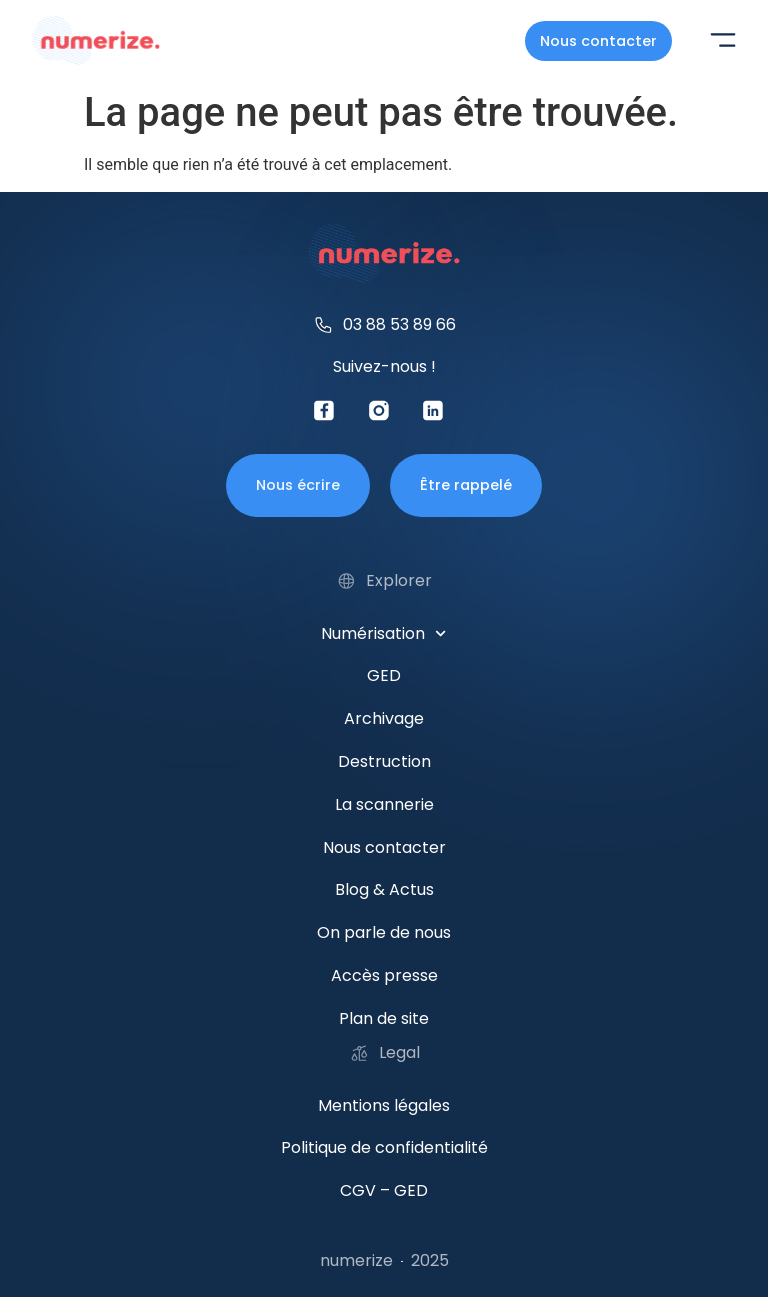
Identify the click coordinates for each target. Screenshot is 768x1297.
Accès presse (384, 975)
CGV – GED (384, 1190)
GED (384, 675)
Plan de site (384, 1018)
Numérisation (383, 633)
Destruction (384, 761)
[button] (722, 42)
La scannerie (384, 804)
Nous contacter (384, 847)
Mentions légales (384, 1105)
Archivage (384, 718)
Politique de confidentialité (384, 1147)
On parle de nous (384, 932)
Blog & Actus (384, 889)
